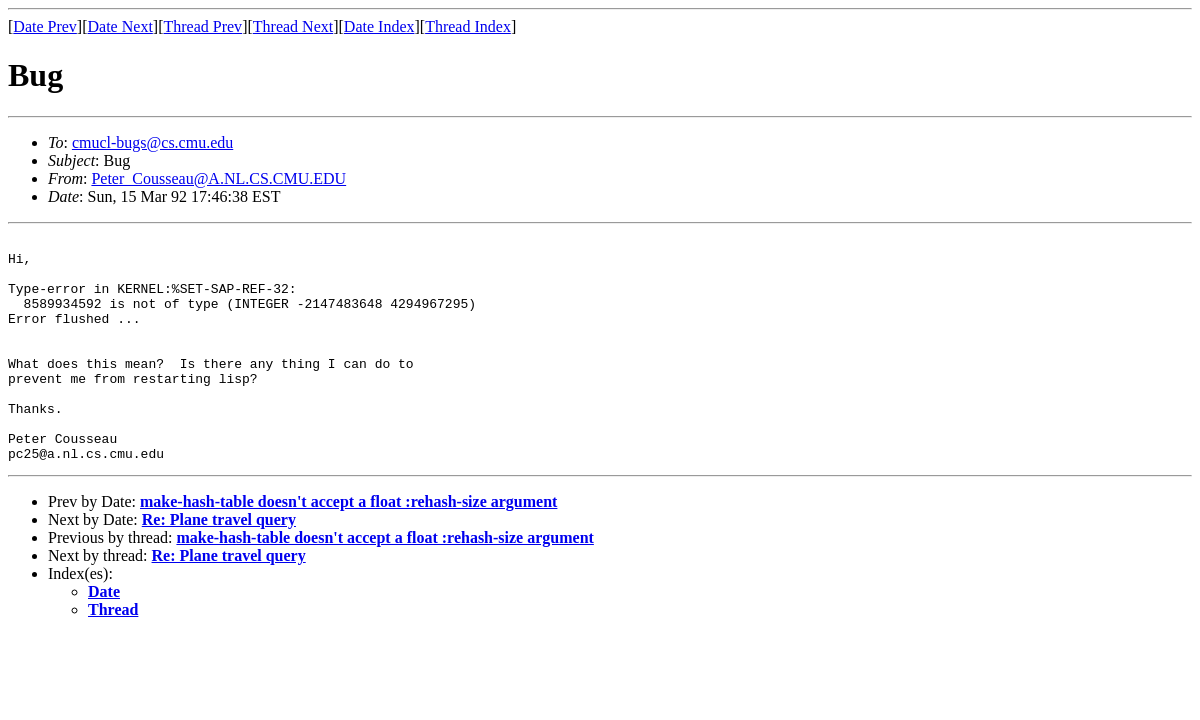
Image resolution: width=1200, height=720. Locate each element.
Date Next (120, 26)
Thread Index (468, 26)
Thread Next (293, 26)
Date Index (379, 26)
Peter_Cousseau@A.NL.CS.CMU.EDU (218, 178)
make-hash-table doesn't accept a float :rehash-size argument (348, 546)
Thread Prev (202, 26)
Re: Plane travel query (219, 564)
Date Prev (45, 26)
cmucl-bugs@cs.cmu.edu (152, 142)
